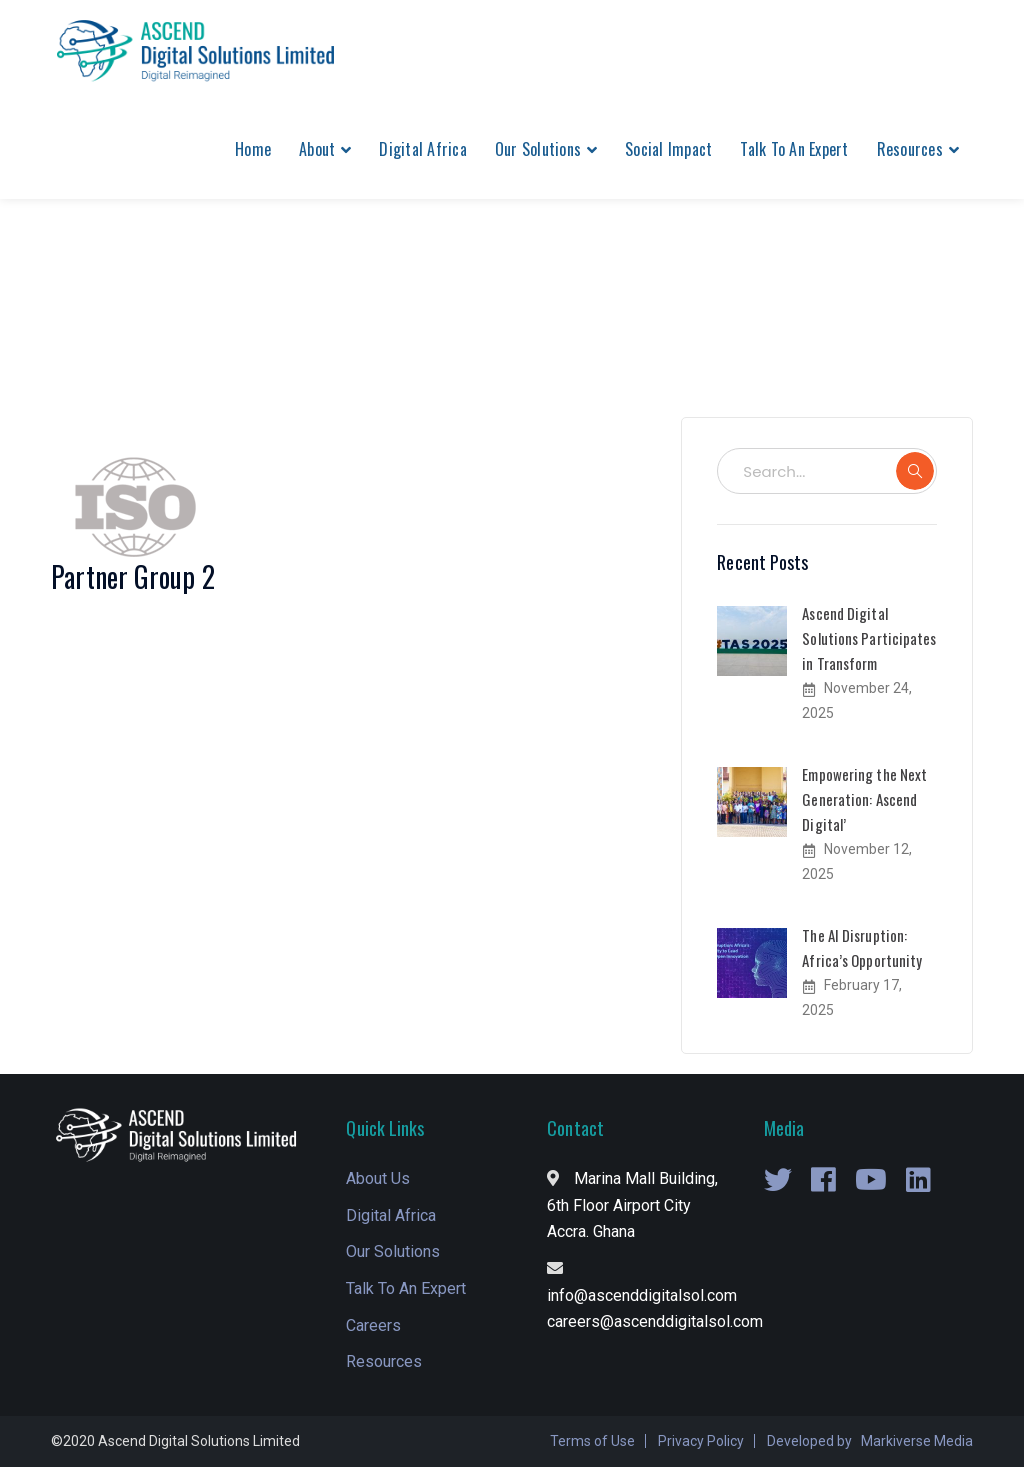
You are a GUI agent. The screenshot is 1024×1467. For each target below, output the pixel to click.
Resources (384, 1361)
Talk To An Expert (406, 1288)
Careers (373, 1325)
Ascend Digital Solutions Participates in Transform (869, 638)
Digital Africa (391, 1215)
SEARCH (915, 471)
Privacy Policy (701, 1441)
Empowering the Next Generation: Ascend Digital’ (864, 799)
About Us (378, 1178)
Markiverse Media (917, 1441)
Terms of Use (592, 1441)
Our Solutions (393, 1251)
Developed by (809, 1441)
